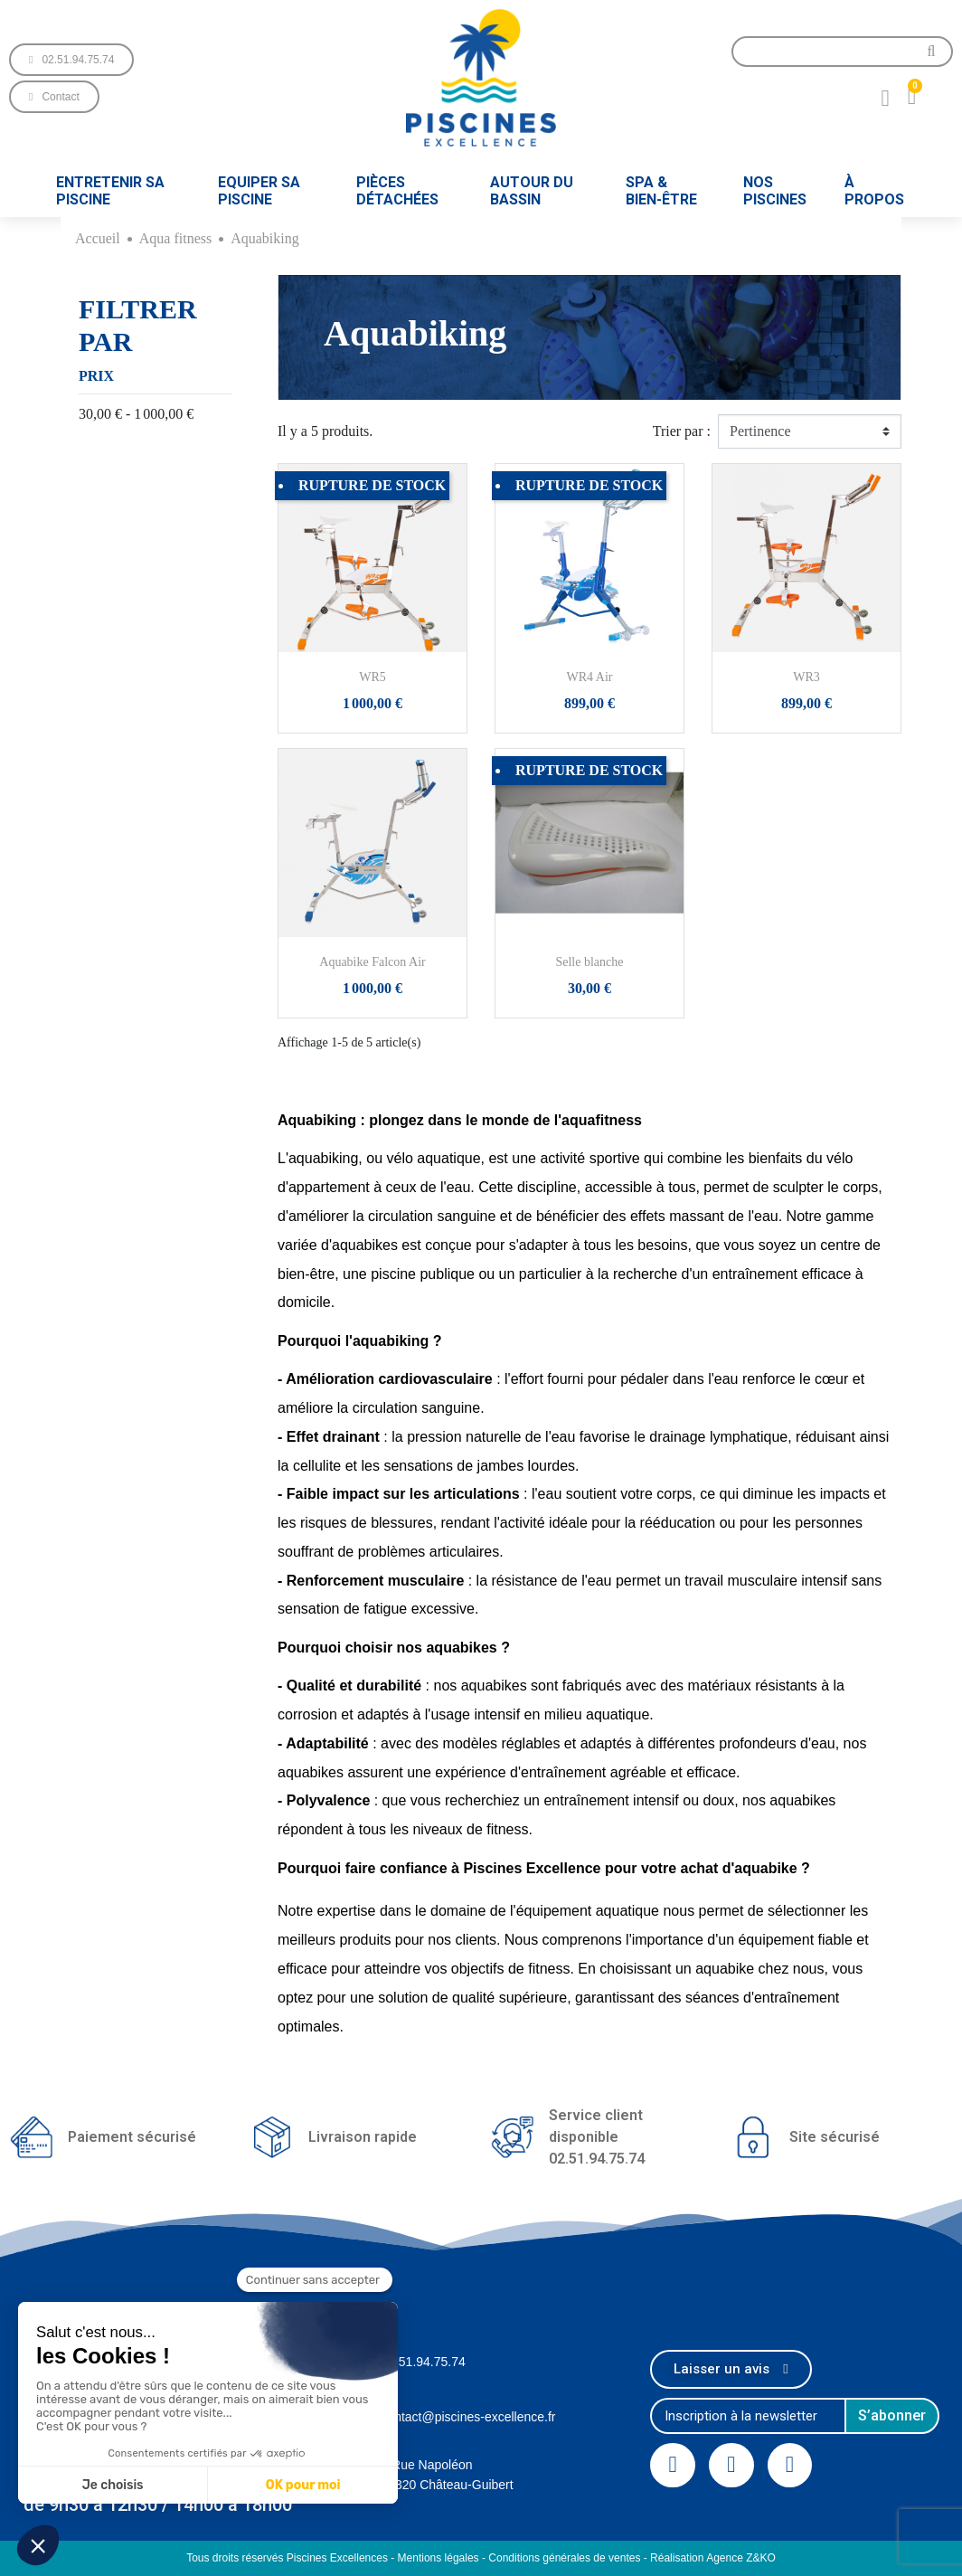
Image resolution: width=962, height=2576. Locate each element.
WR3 (806, 677)
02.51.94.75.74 (423, 2361)
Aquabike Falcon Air (372, 962)
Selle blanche (589, 962)
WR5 (372, 677)
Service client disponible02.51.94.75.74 (597, 2137)
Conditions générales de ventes (564, 2558)
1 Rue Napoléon (426, 2465)
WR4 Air (590, 677)
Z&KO (761, 2558)
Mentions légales (438, 2558)
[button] (71, 59)
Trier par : (682, 431)
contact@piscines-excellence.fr (468, 2417)
